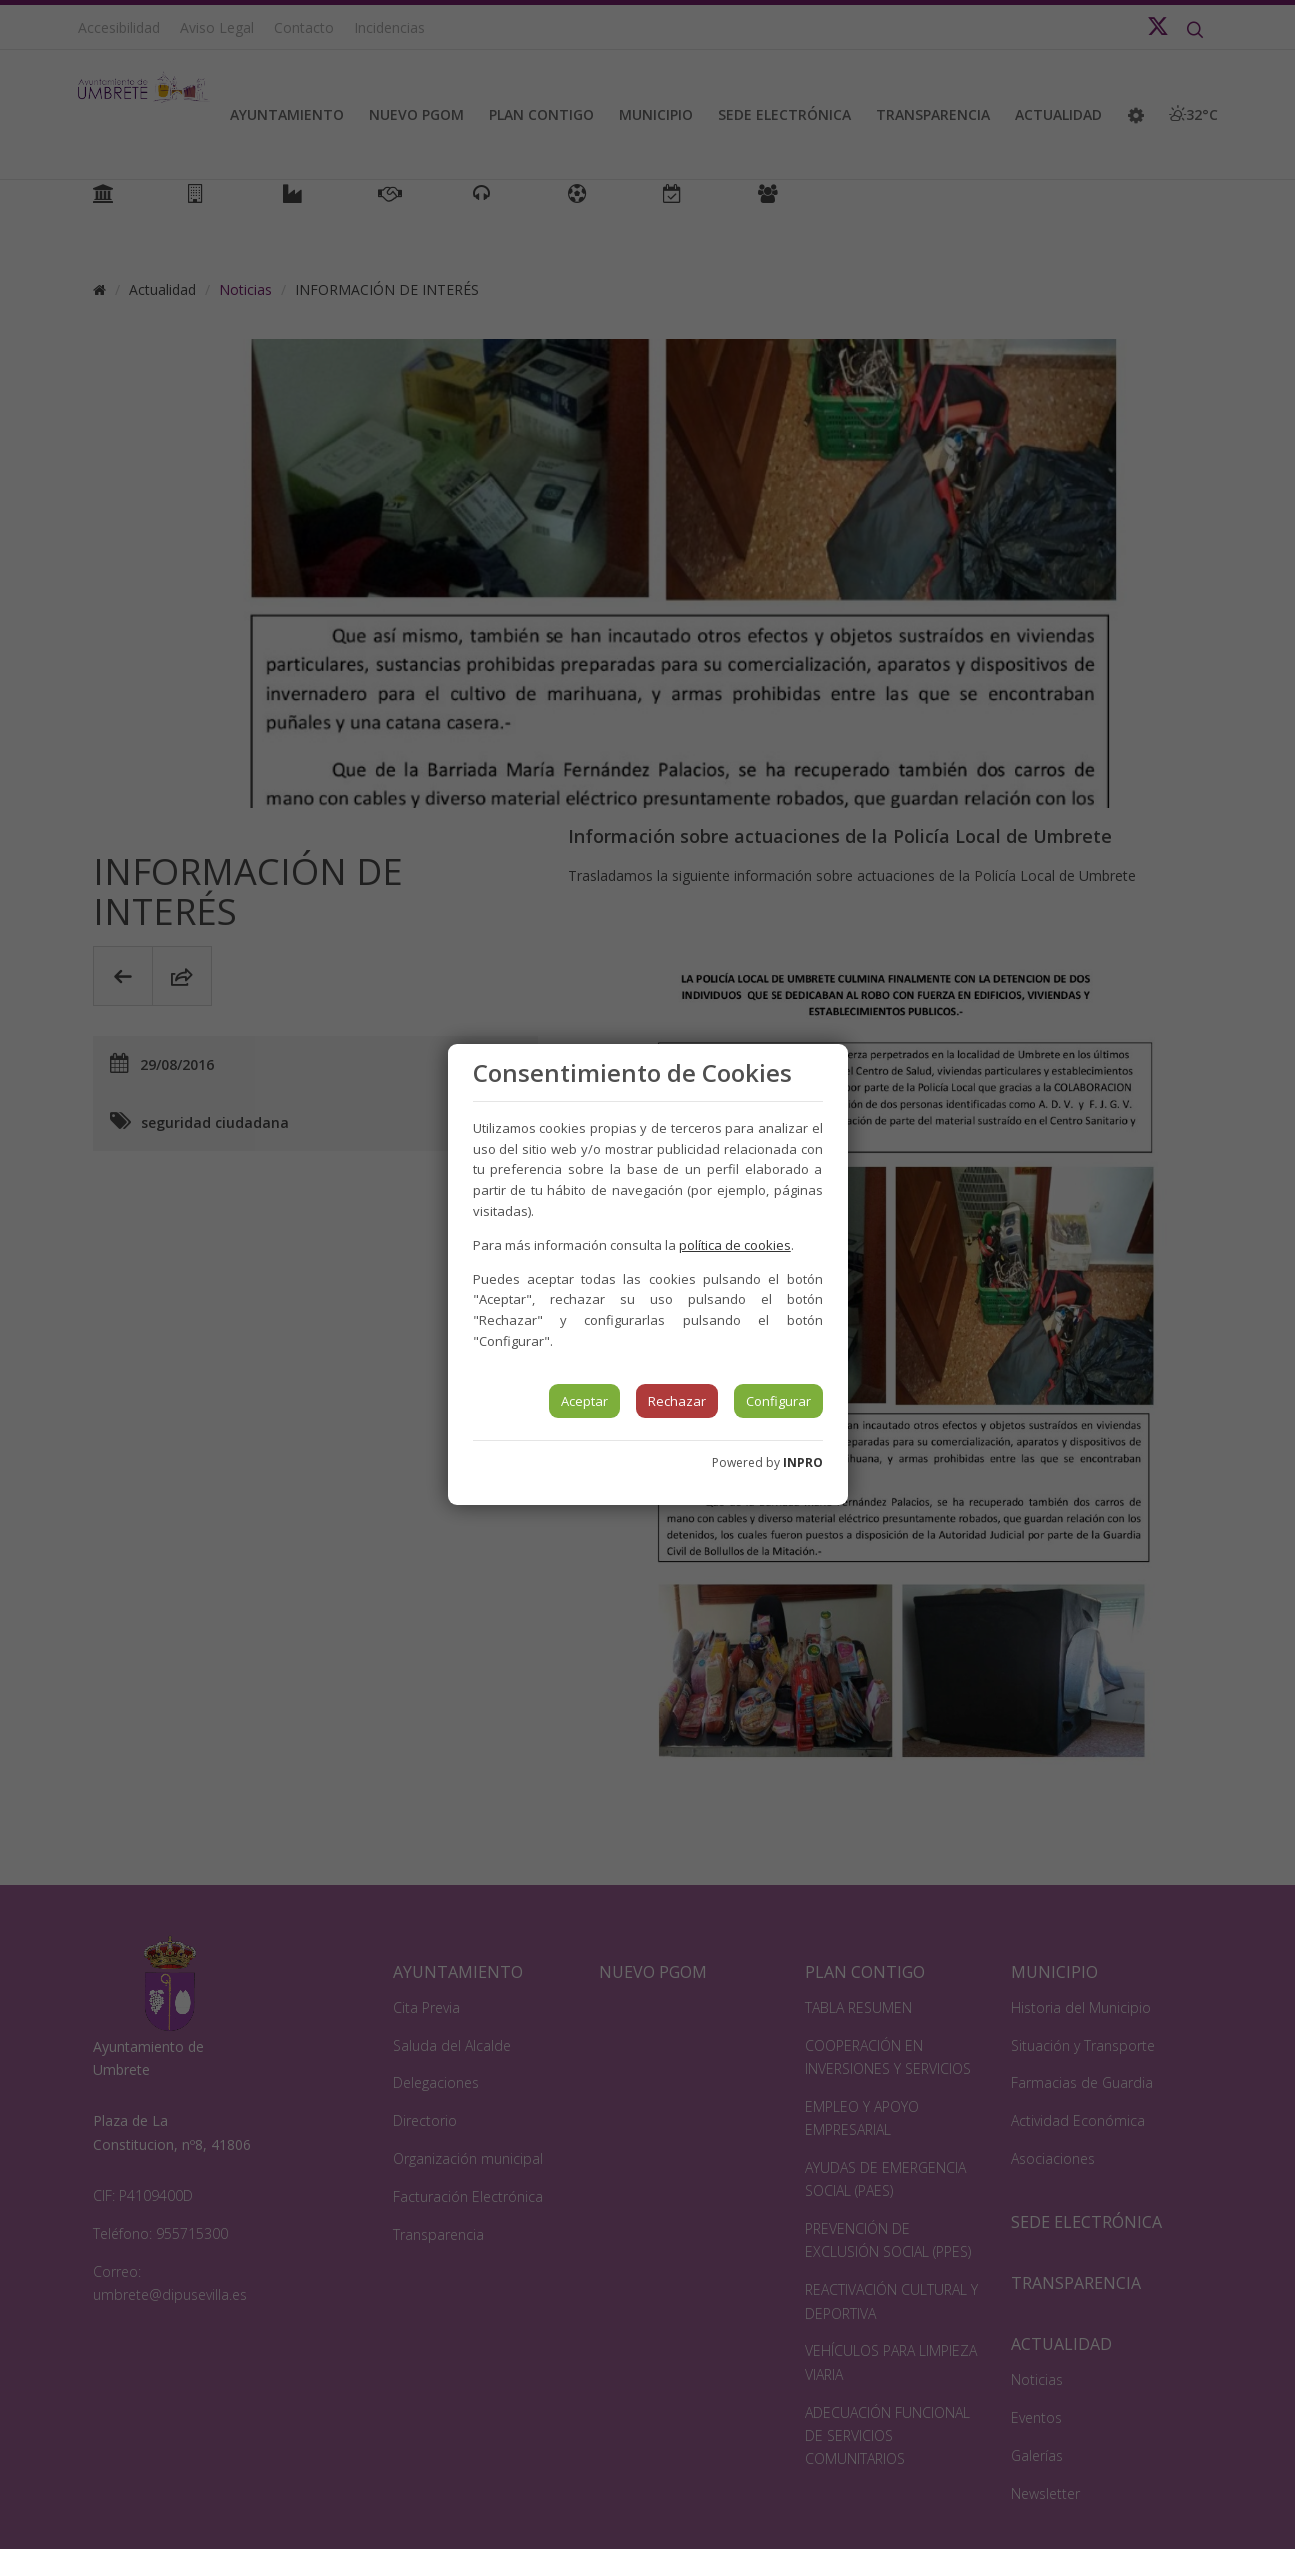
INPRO (803, 1462)
